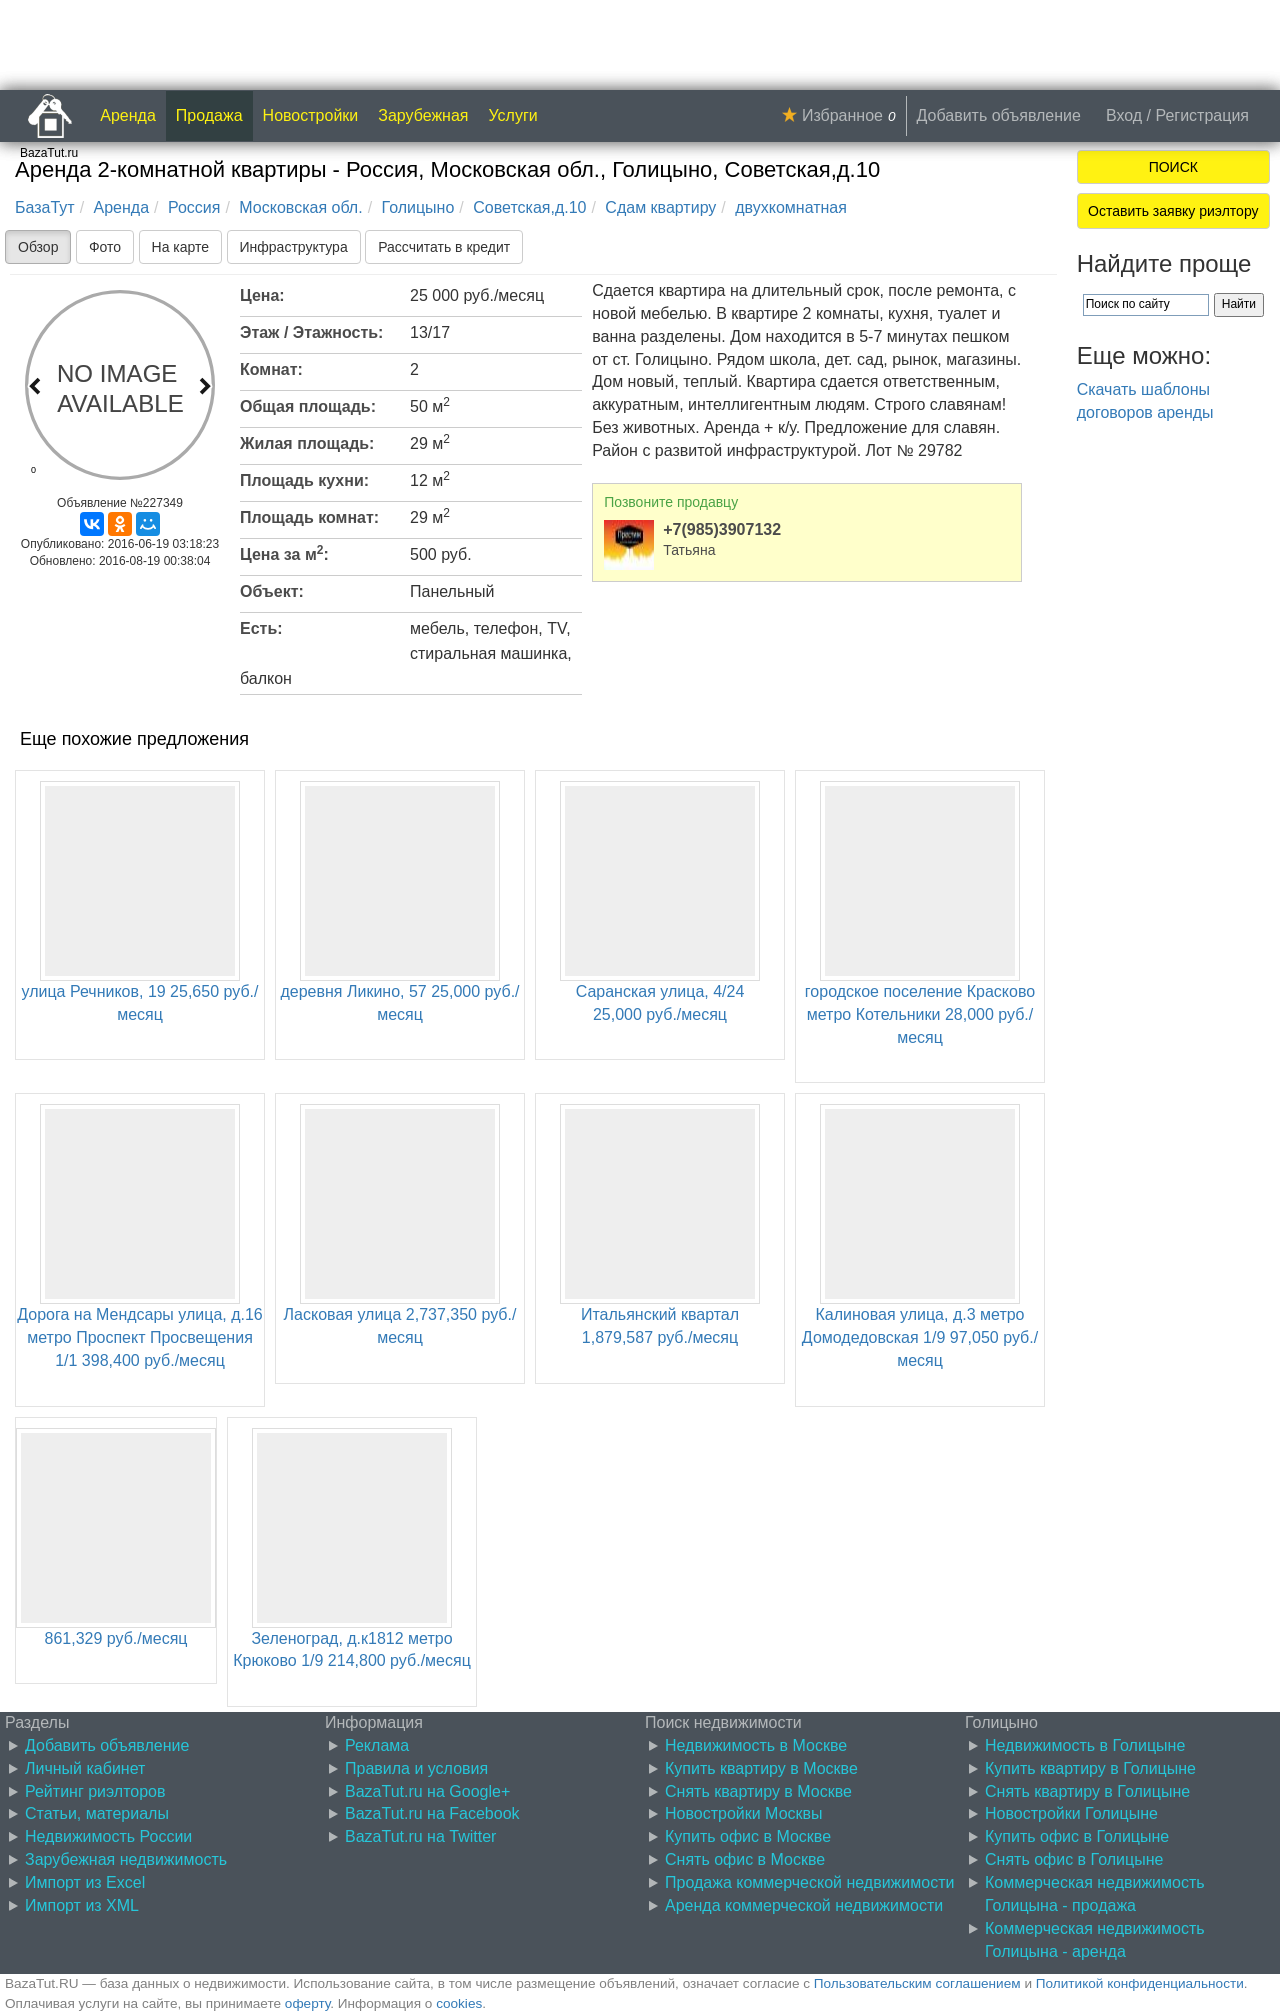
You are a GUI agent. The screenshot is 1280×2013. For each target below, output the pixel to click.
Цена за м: (284, 553)
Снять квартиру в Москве (758, 1791)
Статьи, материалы (97, 1813)
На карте (181, 247)
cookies (459, 2003)
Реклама (377, 1745)
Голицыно (418, 207)
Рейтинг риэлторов (95, 1791)
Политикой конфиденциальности (1140, 1983)
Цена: (262, 295)
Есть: (261, 628)
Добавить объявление (999, 115)
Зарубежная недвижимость (126, 1859)
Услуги (513, 115)
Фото (105, 247)
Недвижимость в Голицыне (1085, 1745)
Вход (1124, 115)
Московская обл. (300, 207)
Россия (194, 207)
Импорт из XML (82, 1905)
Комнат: (271, 369)
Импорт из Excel (85, 1882)
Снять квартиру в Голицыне (1087, 1791)
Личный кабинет (85, 1768)
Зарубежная (423, 115)
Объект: (272, 591)
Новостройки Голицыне (1071, 1813)
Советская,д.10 (529, 207)
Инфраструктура (294, 247)
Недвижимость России (108, 1836)
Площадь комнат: (309, 517)
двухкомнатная (791, 207)
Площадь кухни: (304, 480)
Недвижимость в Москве (756, 1745)
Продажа (209, 115)
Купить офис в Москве (748, 1836)
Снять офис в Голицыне (1074, 1859)
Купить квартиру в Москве (761, 1768)
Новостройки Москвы (744, 1813)
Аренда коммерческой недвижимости (804, 1905)
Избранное (842, 115)
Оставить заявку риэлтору (1173, 211)
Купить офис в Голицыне (1077, 1836)
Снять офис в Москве (745, 1859)
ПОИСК (1173, 167)
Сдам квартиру (660, 207)
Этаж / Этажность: (311, 332)
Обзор (38, 247)
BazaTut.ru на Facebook (432, 1813)
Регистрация (1202, 115)
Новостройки (311, 115)
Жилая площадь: (307, 443)
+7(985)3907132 (722, 529)
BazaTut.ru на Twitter (420, 1836)
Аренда (128, 115)
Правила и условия (416, 1768)
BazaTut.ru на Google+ (427, 1791)
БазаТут (45, 207)
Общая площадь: (308, 406)
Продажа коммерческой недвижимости (809, 1882)
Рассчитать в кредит (444, 247)
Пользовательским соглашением (917, 1983)
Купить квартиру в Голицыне (1090, 1768)
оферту (307, 2003)
